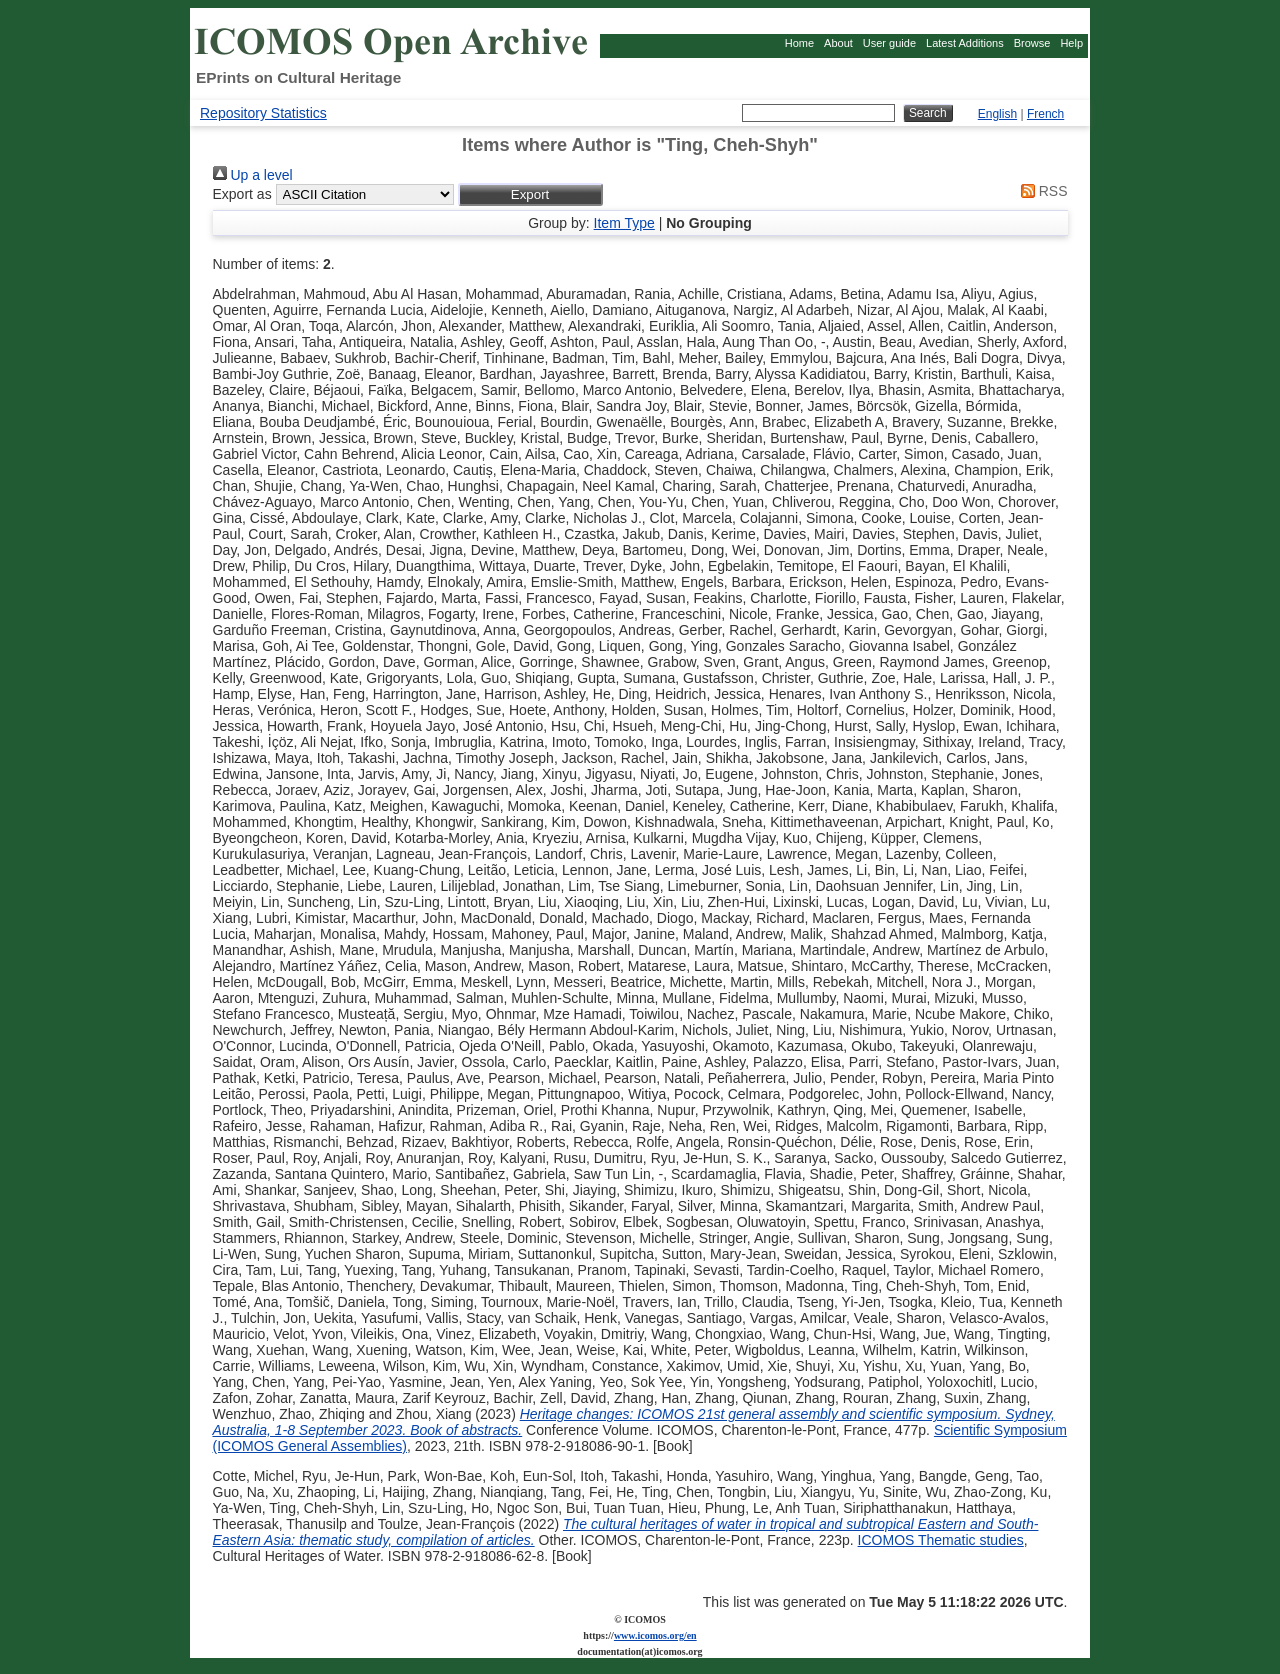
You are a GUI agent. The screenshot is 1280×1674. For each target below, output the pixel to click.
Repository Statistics (263, 113)
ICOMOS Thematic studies (941, 1540)
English (997, 114)
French (1045, 114)
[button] (530, 194)
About (838, 43)
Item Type (624, 223)
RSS (1041, 191)
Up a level (253, 175)
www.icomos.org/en (655, 1635)
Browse (1032, 43)
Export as (242, 194)
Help (1071, 43)
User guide (889, 43)
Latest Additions (965, 43)
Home (799, 43)
